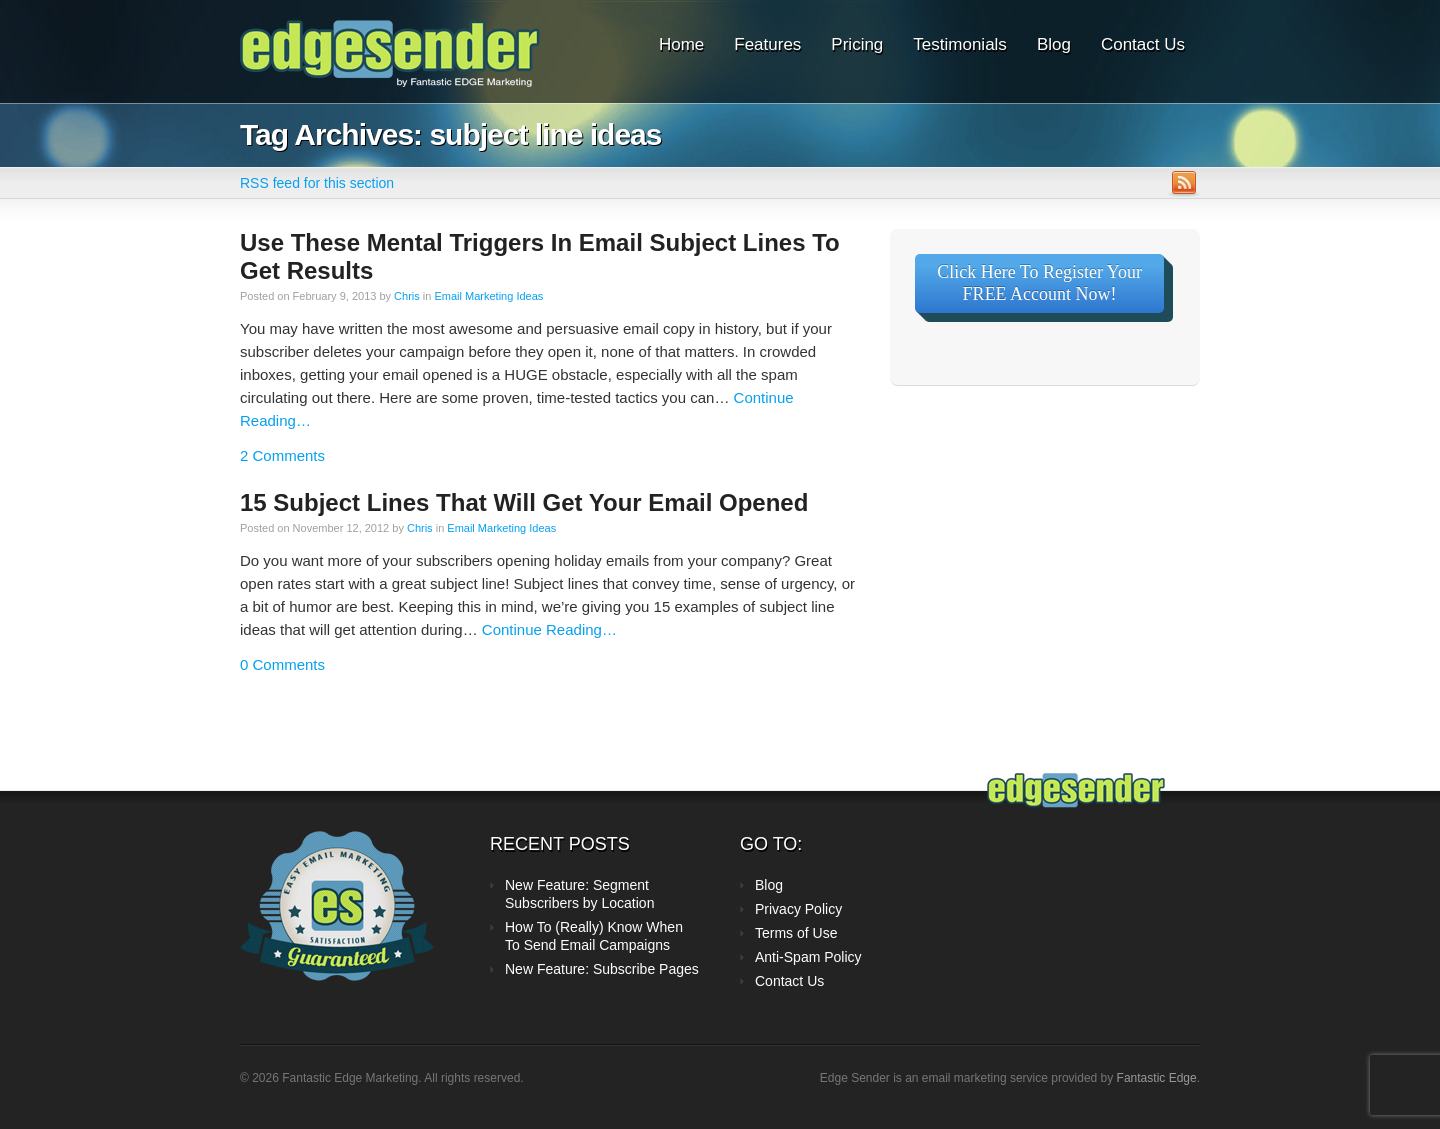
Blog (1054, 44)
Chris (407, 296)
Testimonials (960, 44)
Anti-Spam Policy (808, 957)
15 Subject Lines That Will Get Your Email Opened (524, 502)
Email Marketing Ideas (488, 296)
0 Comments (282, 664)
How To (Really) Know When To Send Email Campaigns (594, 936)
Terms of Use (796, 933)
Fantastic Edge (1157, 1078)
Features (767, 44)
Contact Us (1143, 44)
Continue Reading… (549, 629)
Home (681, 44)
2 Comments (282, 455)
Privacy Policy (798, 909)
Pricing (857, 44)
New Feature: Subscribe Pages (602, 969)
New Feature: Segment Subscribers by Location (579, 894)
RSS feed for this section (317, 183)
